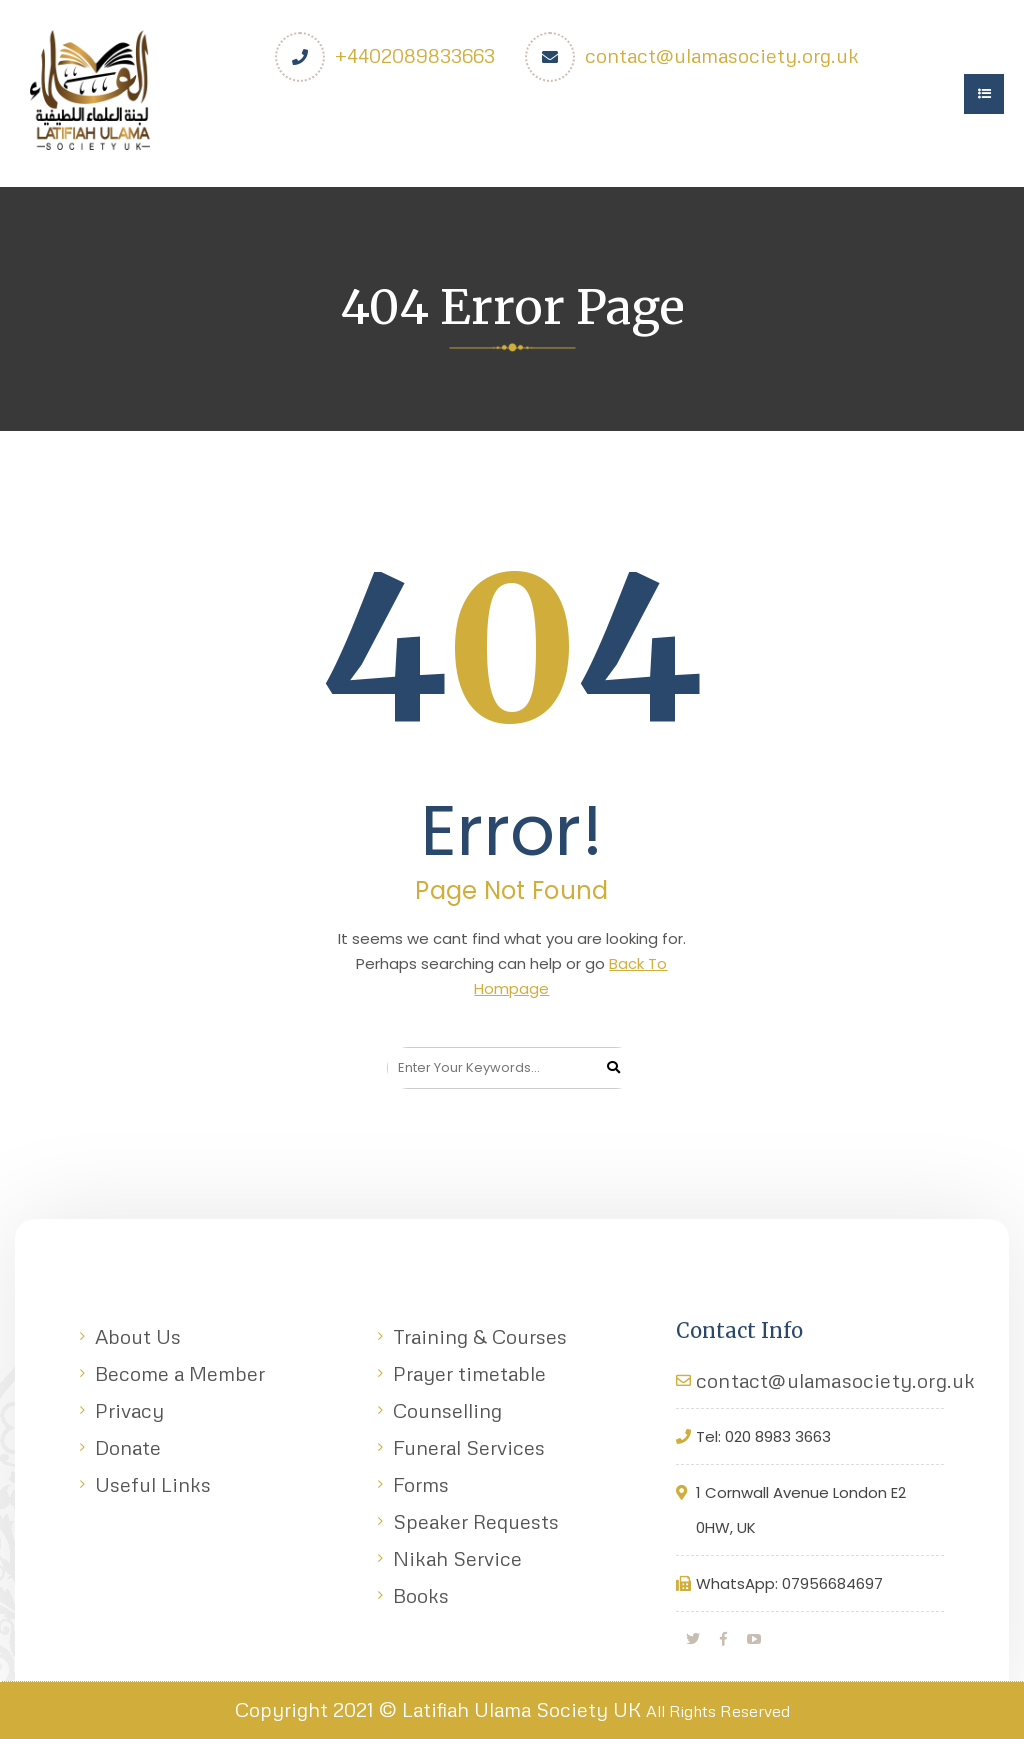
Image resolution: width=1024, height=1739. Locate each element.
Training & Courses (480, 1336)
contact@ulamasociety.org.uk (722, 55)
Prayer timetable (469, 1373)
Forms (421, 1484)
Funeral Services (469, 1447)
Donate (128, 1447)
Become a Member (180, 1373)
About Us (138, 1336)
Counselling (447, 1410)
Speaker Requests (476, 1521)
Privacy (129, 1410)
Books (421, 1595)
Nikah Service (457, 1558)
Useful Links (153, 1484)
